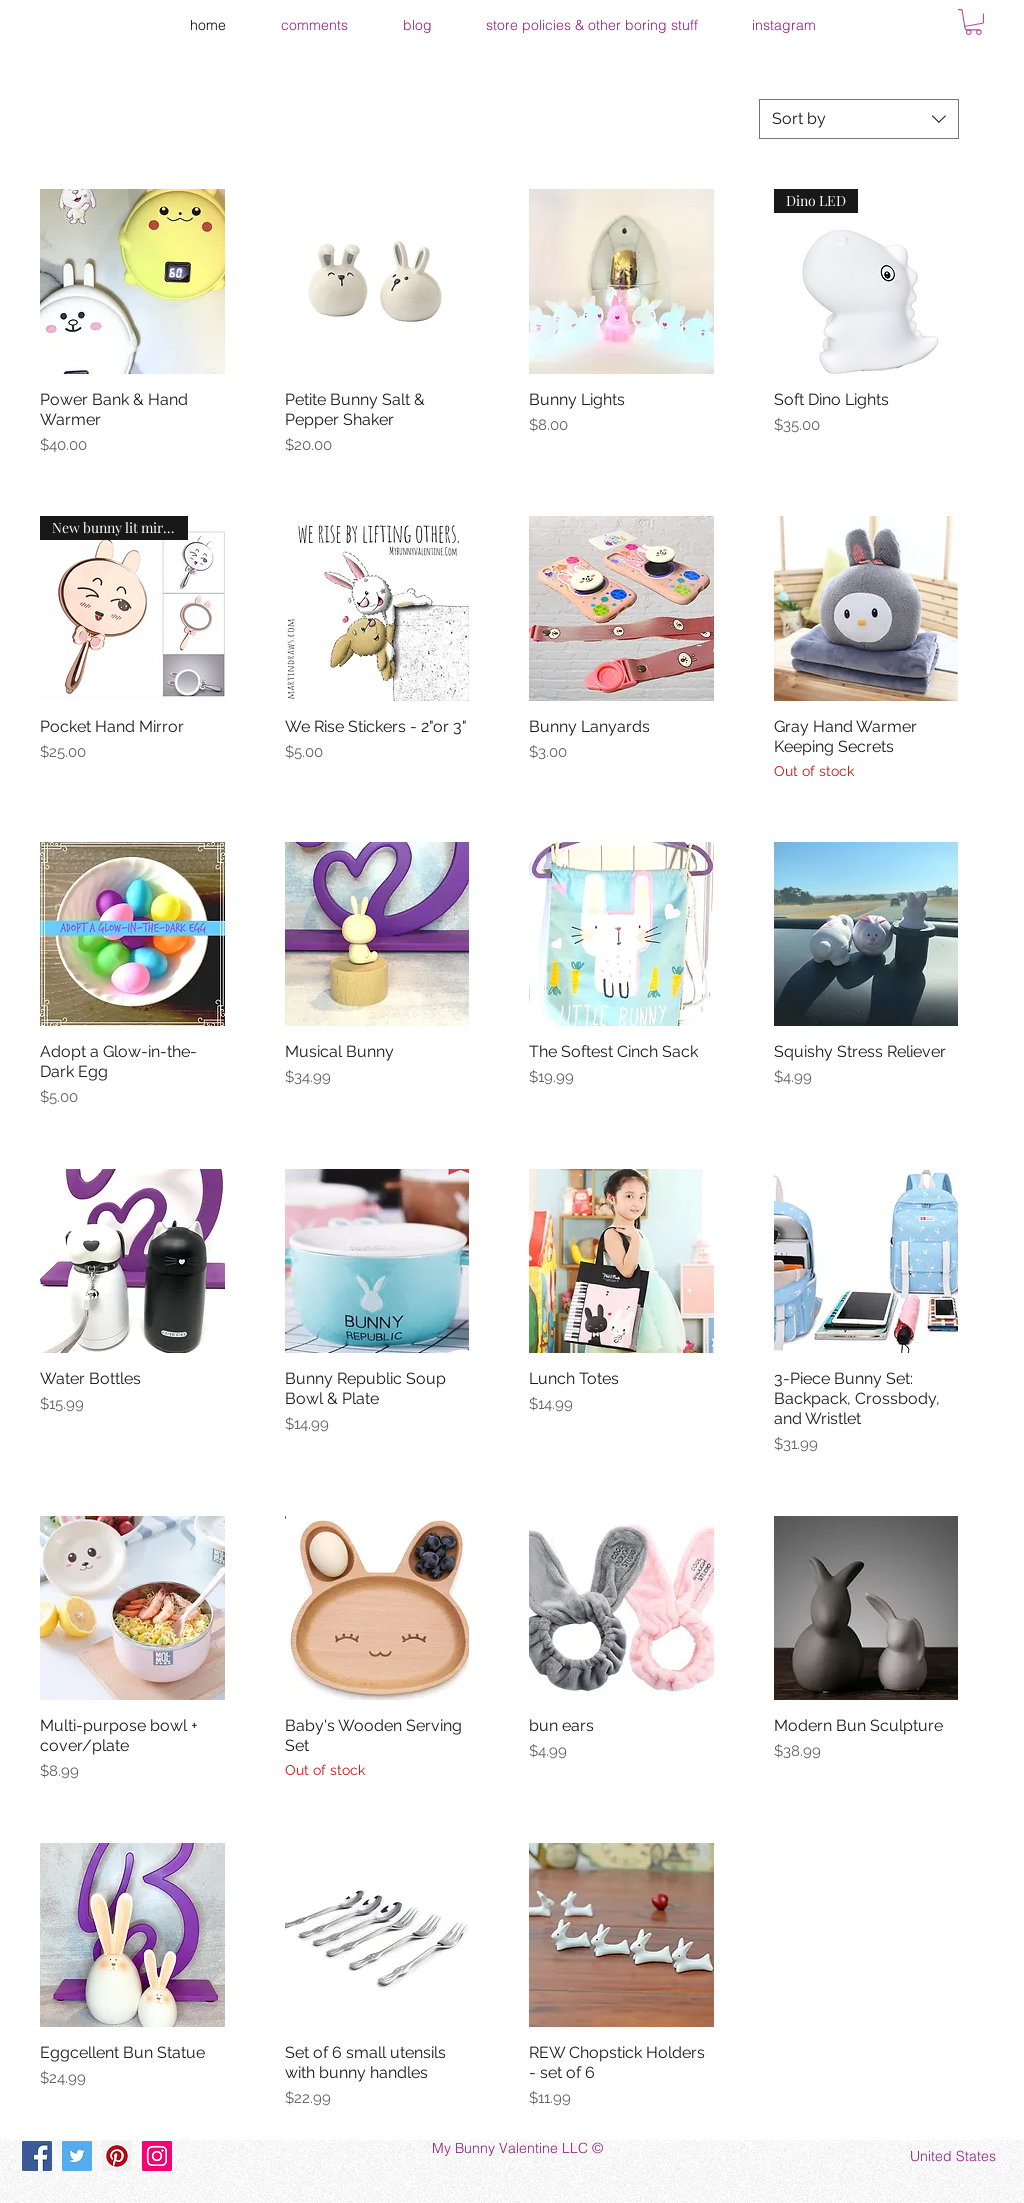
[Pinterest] (117, 2156)
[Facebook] (37, 2156)
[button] (973, 22)
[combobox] (859, 119)
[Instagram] (157, 2156)
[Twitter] (77, 2156)
